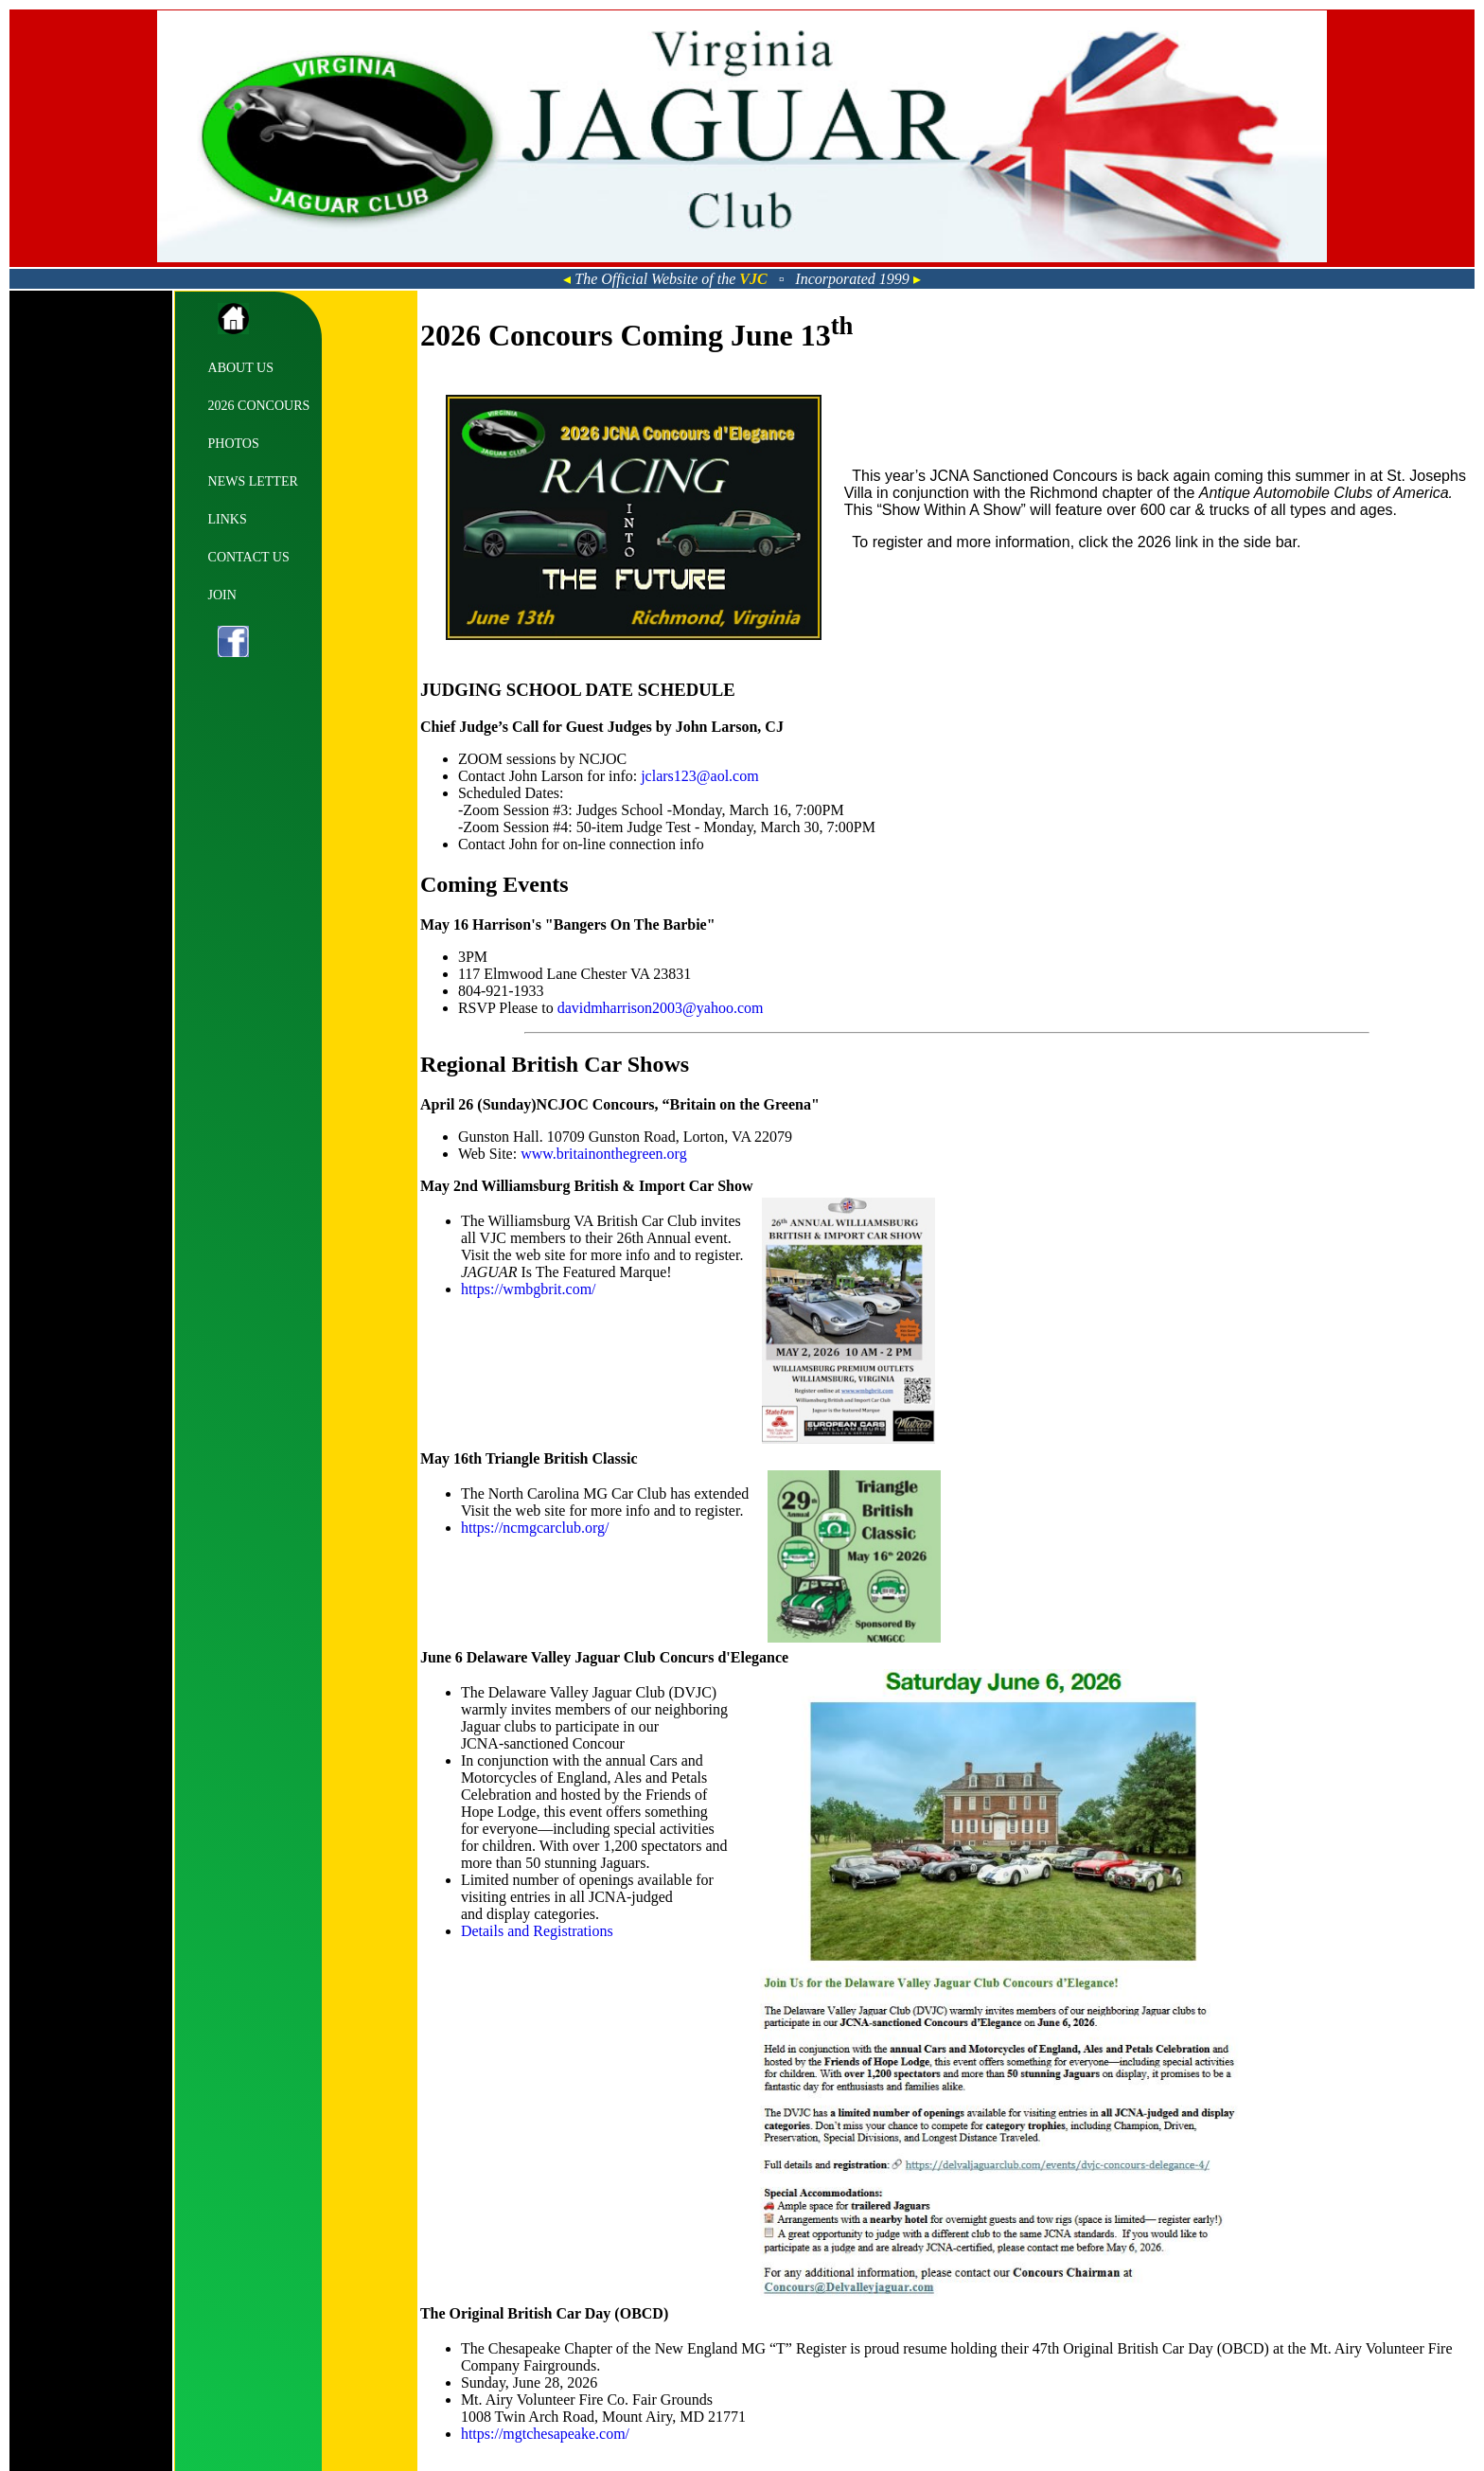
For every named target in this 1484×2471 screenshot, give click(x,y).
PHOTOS (233, 443)
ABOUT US (241, 368)
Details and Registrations (537, 1931)
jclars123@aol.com (699, 776)
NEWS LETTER (253, 481)
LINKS (227, 519)
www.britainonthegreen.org (604, 1154)
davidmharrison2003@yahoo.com (660, 1008)
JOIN (222, 595)
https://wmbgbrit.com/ (528, 1289)
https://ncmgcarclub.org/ (535, 1528)
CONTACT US (249, 557)
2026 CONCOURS (259, 406)
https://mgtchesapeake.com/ (545, 2434)
